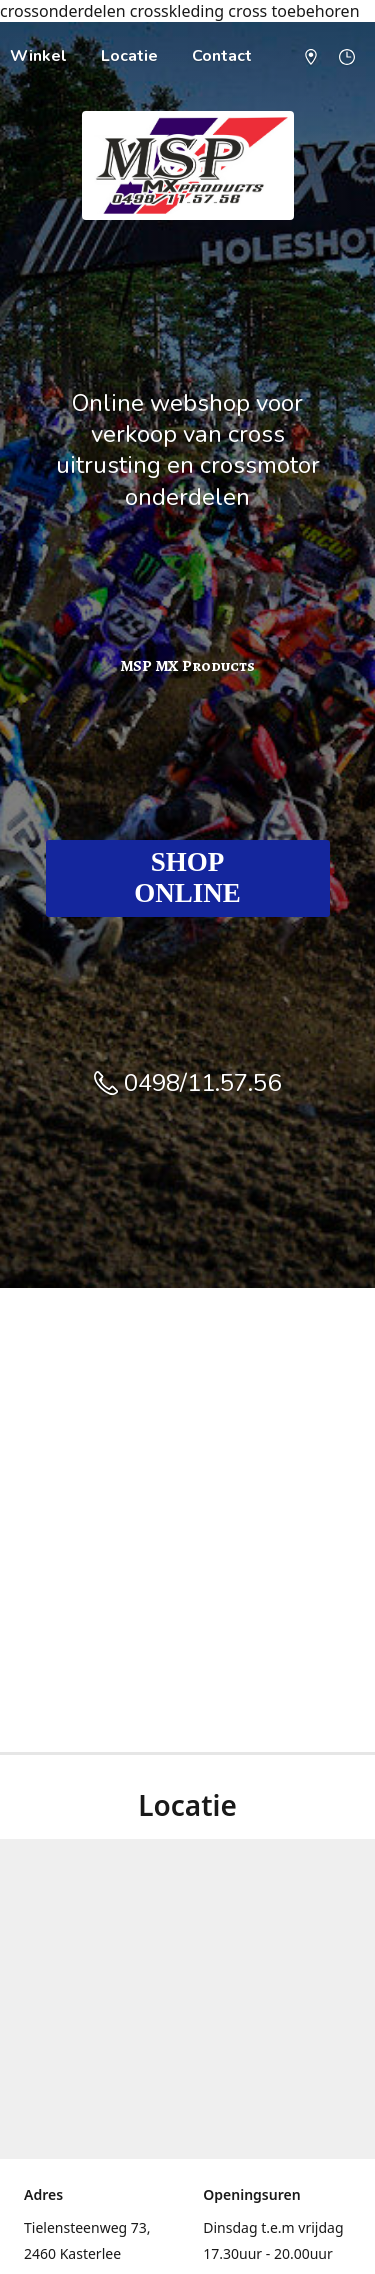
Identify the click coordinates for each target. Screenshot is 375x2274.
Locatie (129, 56)
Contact (222, 56)
